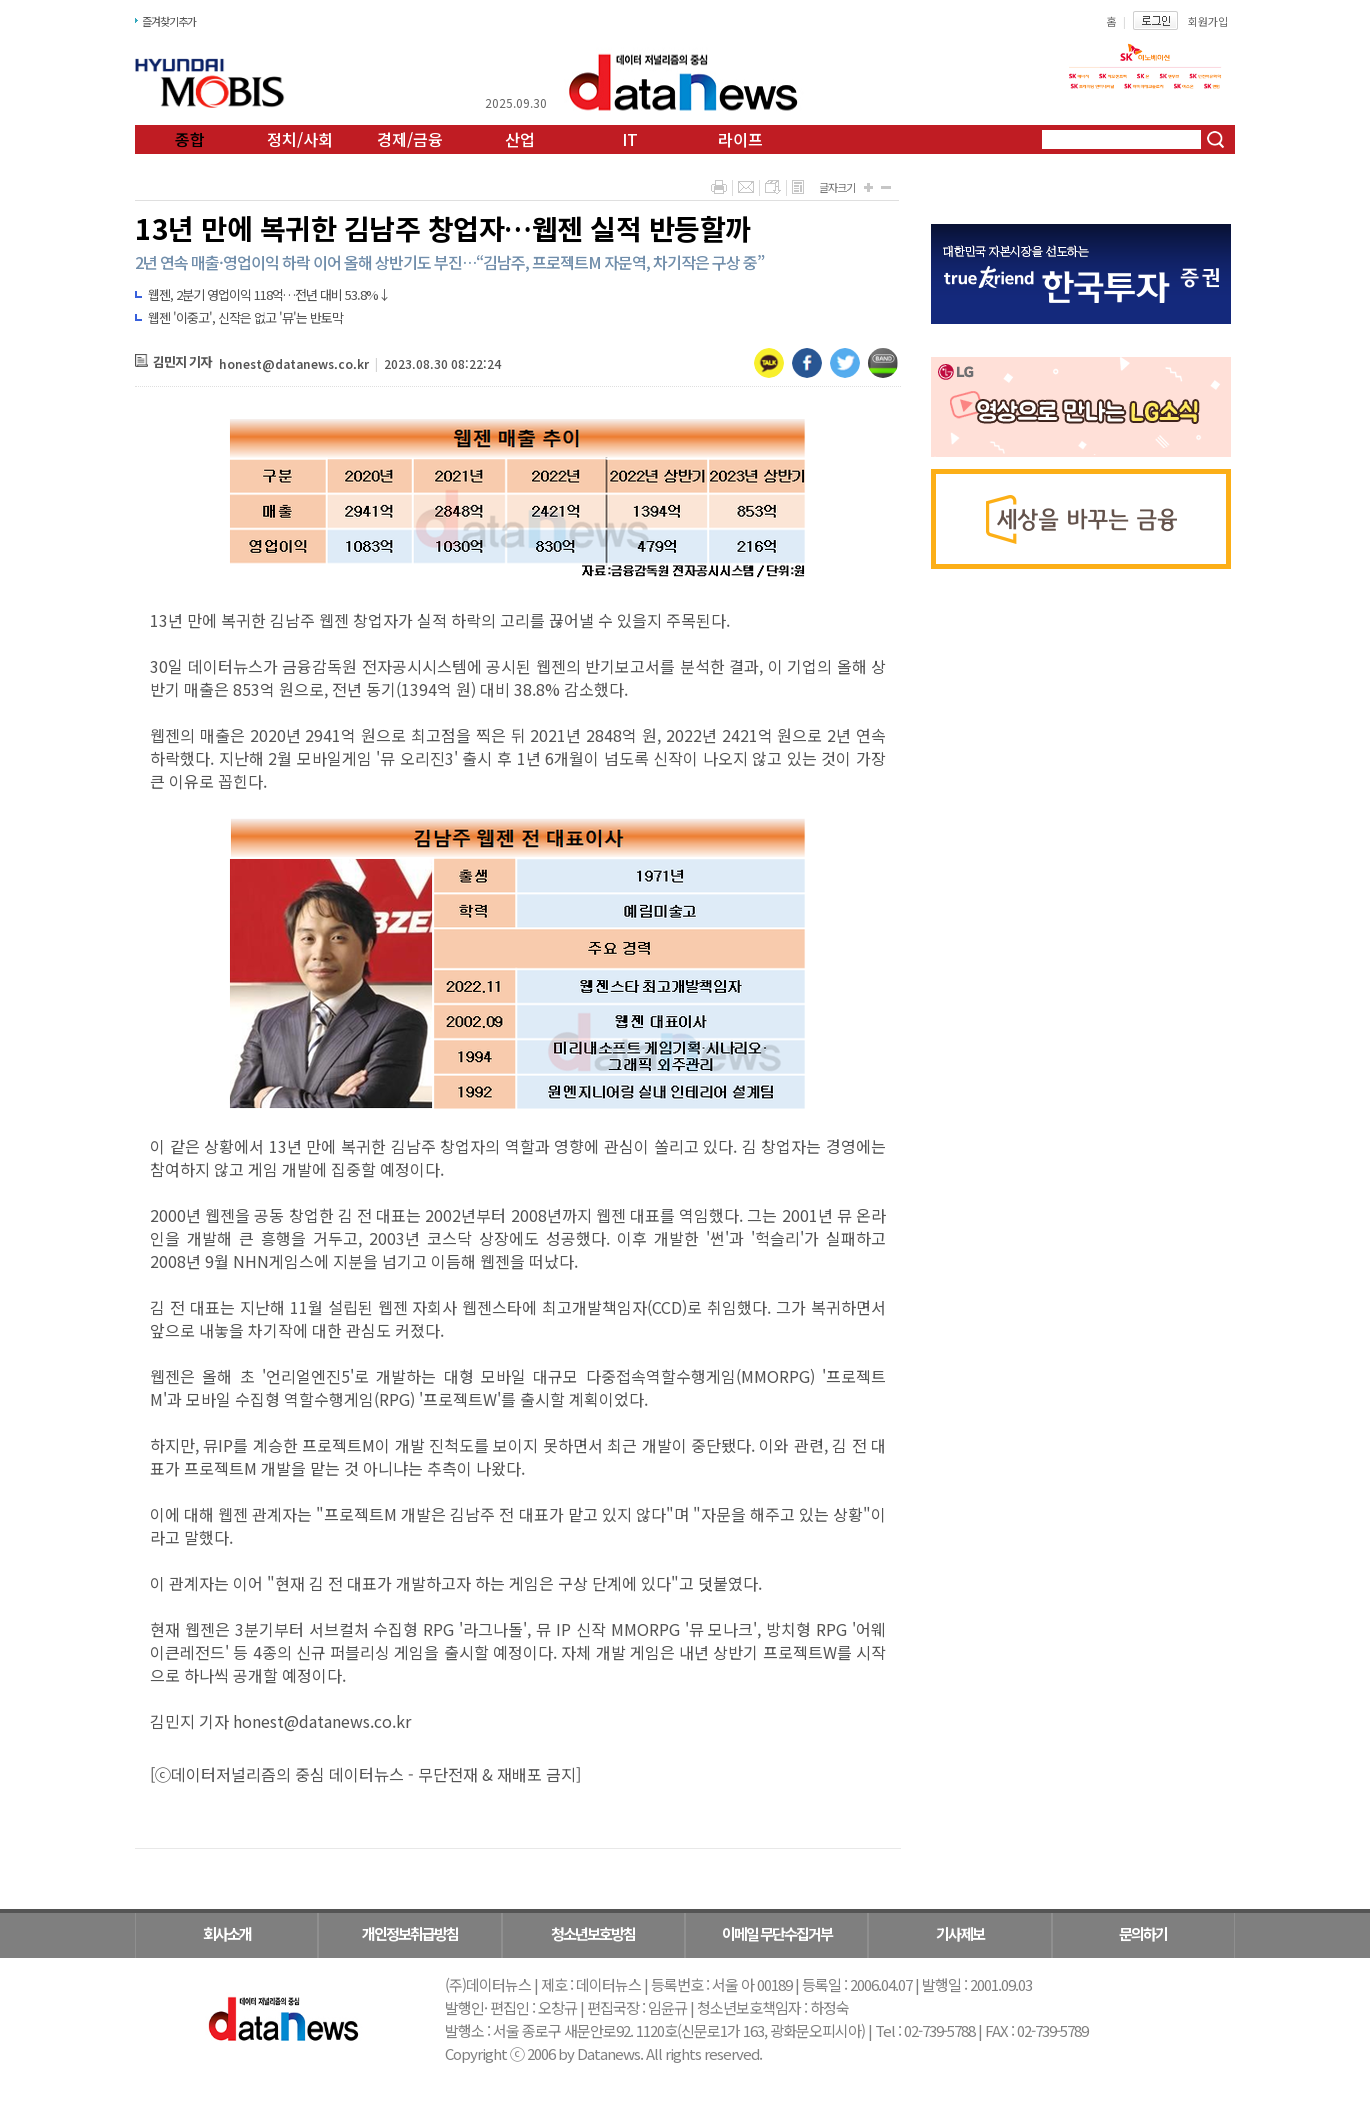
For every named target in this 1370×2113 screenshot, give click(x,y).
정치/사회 (300, 139)
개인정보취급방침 (410, 1933)
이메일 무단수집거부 (777, 1933)
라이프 (740, 139)
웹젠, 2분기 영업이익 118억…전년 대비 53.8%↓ (269, 294)
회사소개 (227, 1933)
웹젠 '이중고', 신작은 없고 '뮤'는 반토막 (245, 317)
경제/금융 (410, 139)
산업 (520, 139)
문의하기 (1143, 1933)
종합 (190, 139)
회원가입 (1208, 21)
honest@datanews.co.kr (294, 363)
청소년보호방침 (593, 1933)
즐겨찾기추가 (169, 21)
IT (630, 139)
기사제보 (960, 1933)
